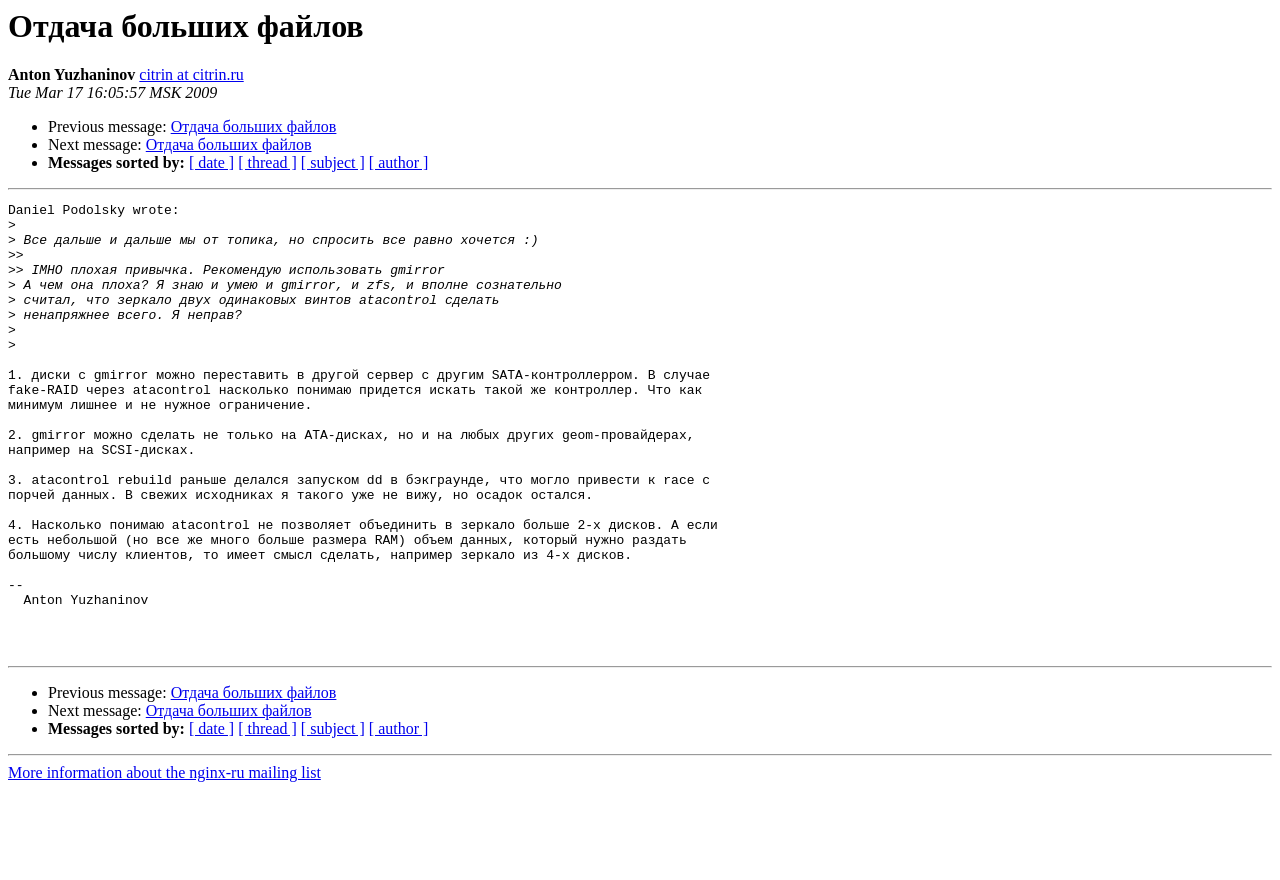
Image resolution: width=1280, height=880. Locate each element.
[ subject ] (333, 162)
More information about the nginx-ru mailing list (164, 862)
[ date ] (211, 162)
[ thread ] (267, 162)
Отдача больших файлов (254, 126)
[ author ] (399, 162)
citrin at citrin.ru (191, 74)
